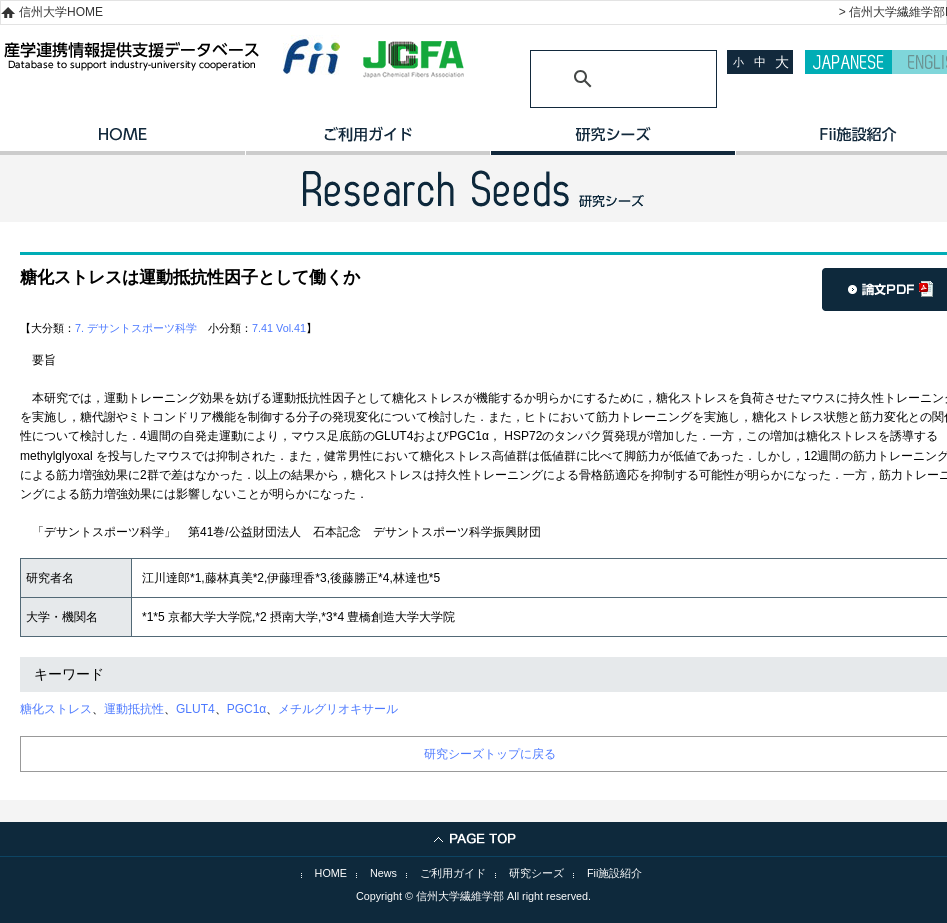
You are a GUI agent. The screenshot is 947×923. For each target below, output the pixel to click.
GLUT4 (195, 709)
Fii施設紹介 (614, 873)
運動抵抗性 (134, 709)
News (383, 873)
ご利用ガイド (367, 141)
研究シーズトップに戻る (490, 754)
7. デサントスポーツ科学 (136, 328)
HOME (122, 141)
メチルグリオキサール (338, 709)
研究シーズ (612, 141)
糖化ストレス (56, 709)
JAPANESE (848, 62)
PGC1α (247, 709)
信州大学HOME (61, 12)
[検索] (599, 79)
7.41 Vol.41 (279, 328)
